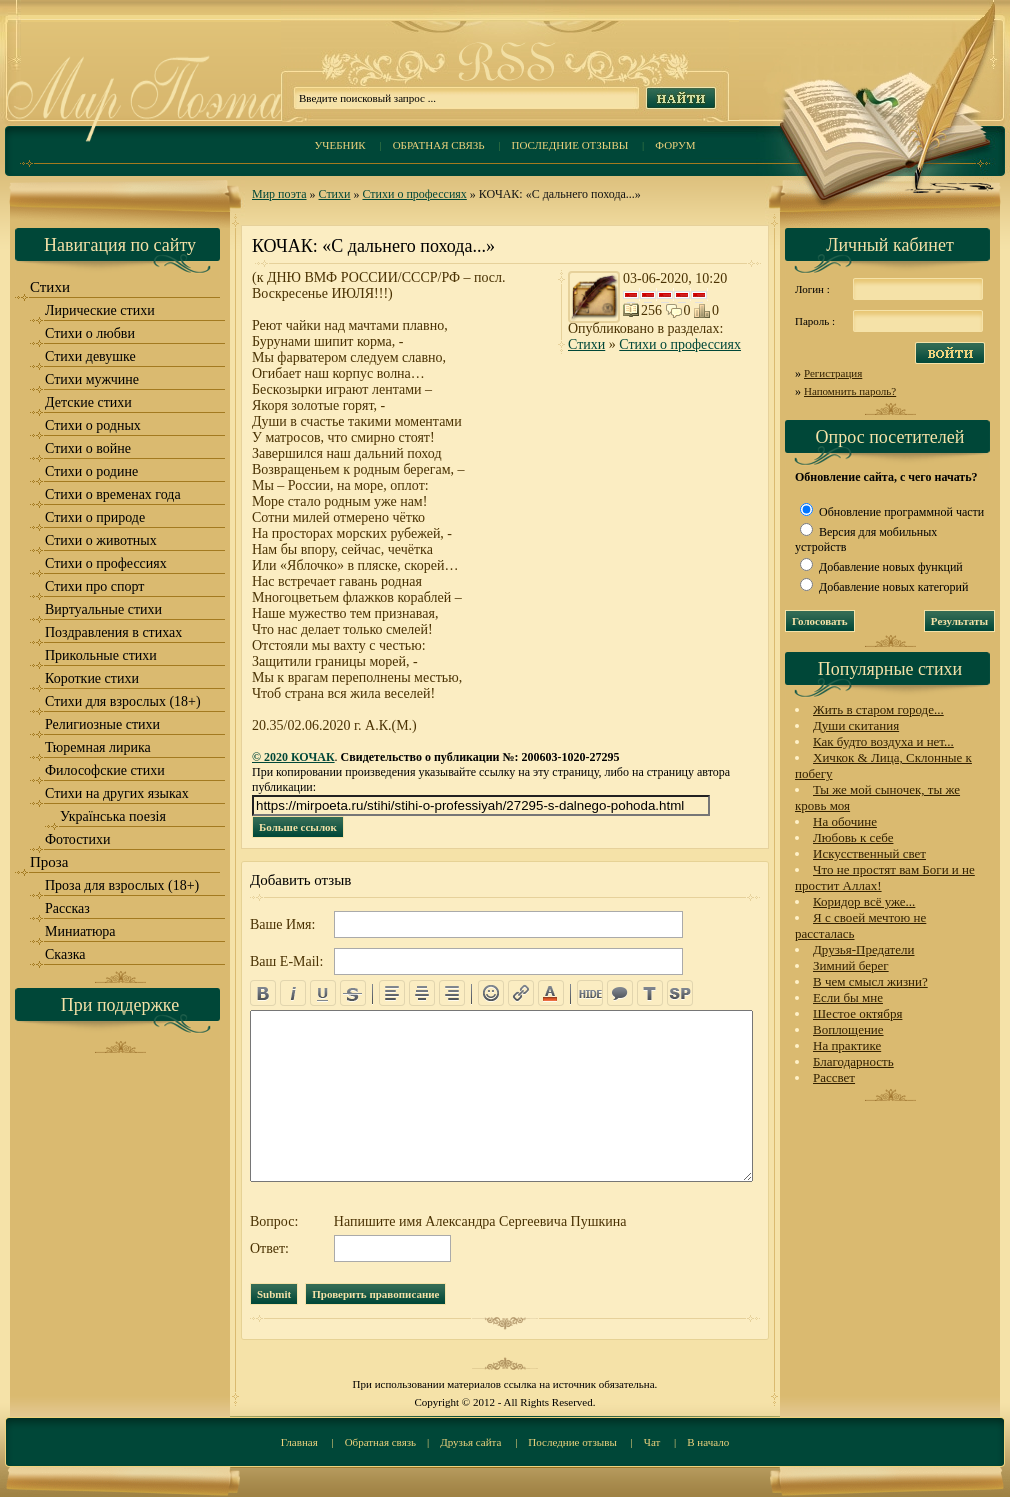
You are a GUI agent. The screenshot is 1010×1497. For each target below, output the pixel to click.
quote (620, 993)
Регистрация (833, 373)
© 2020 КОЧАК (293, 757)
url (521, 993)
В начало (708, 1442)
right (452, 993)
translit (650, 993)
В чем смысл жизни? (870, 981)
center (422, 993)
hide (590, 993)
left (392, 993)
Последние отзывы (570, 145)
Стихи (335, 194)
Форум (675, 145)
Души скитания (856, 725)
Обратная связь (439, 145)
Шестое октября (857, 1013)
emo (491, 993)
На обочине (845, 821)
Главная (299, 1442)
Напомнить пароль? (850, 391)
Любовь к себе (853, 837)
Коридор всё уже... (864, 901)
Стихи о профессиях (414, 194)
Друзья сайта (470, 1442)
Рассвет (834, 1077)
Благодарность (853, 1061)
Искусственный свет (869, 853)
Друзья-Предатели (864, 949)
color (551, 993)
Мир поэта (279, 194)
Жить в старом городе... (878, 709)
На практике (847, 1045)
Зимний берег (851, 965)
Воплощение (848, 1029)
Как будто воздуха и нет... (883, 741)
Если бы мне (848, 997)
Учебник (339, 145)
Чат (652, 1442)
